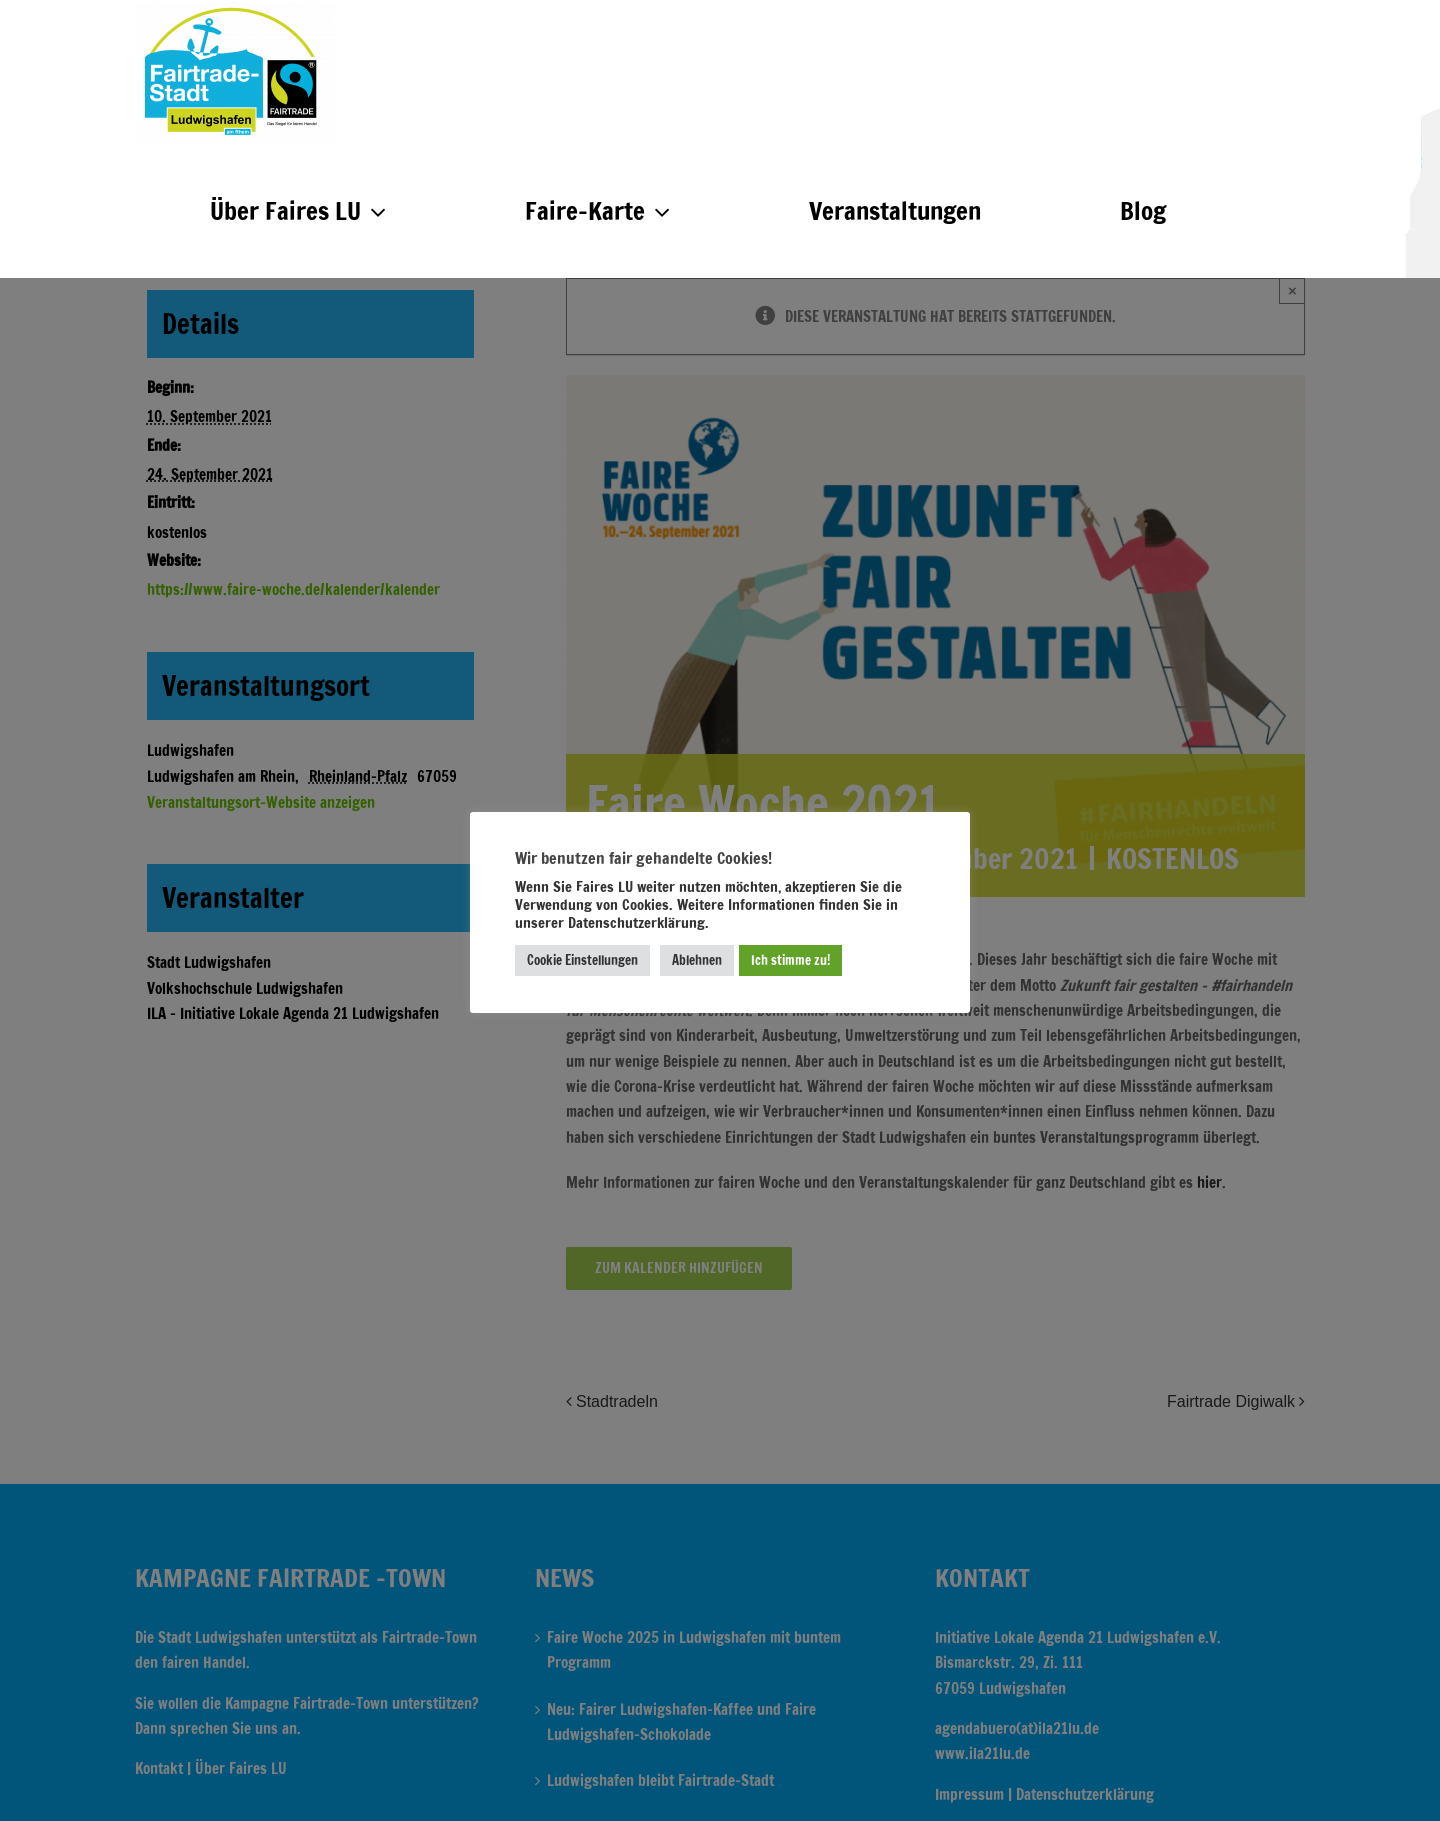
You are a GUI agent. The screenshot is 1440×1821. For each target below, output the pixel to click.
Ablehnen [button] (697, 960)
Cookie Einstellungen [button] (582, 960)
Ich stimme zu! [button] (790, 960)
